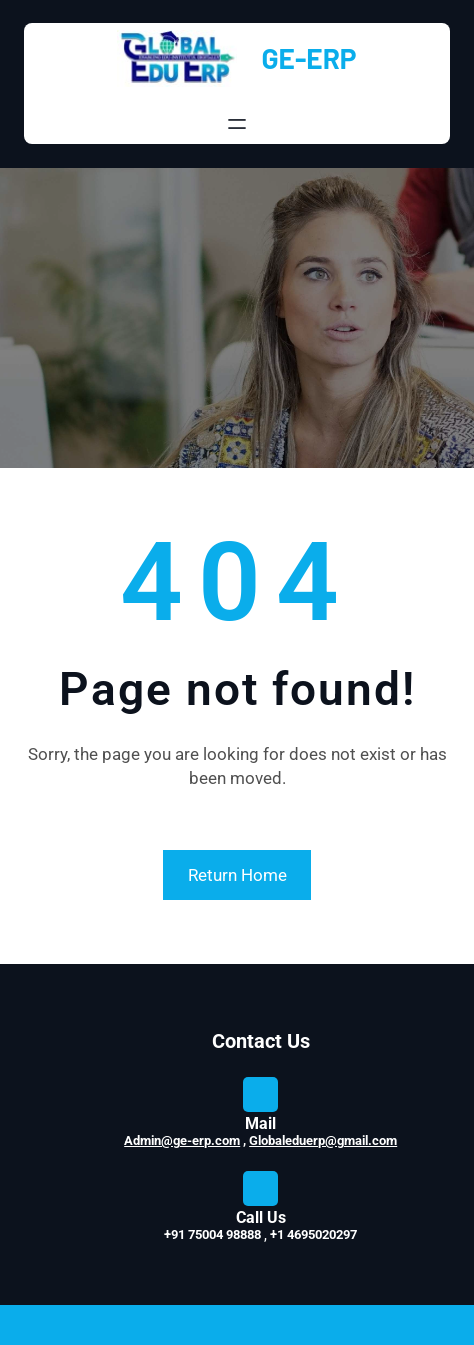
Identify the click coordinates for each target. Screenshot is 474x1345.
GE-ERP (308, 58)
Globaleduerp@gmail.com (323, 1140)
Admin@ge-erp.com (182, 1140)
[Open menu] (237, 124)
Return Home (237, 875)
